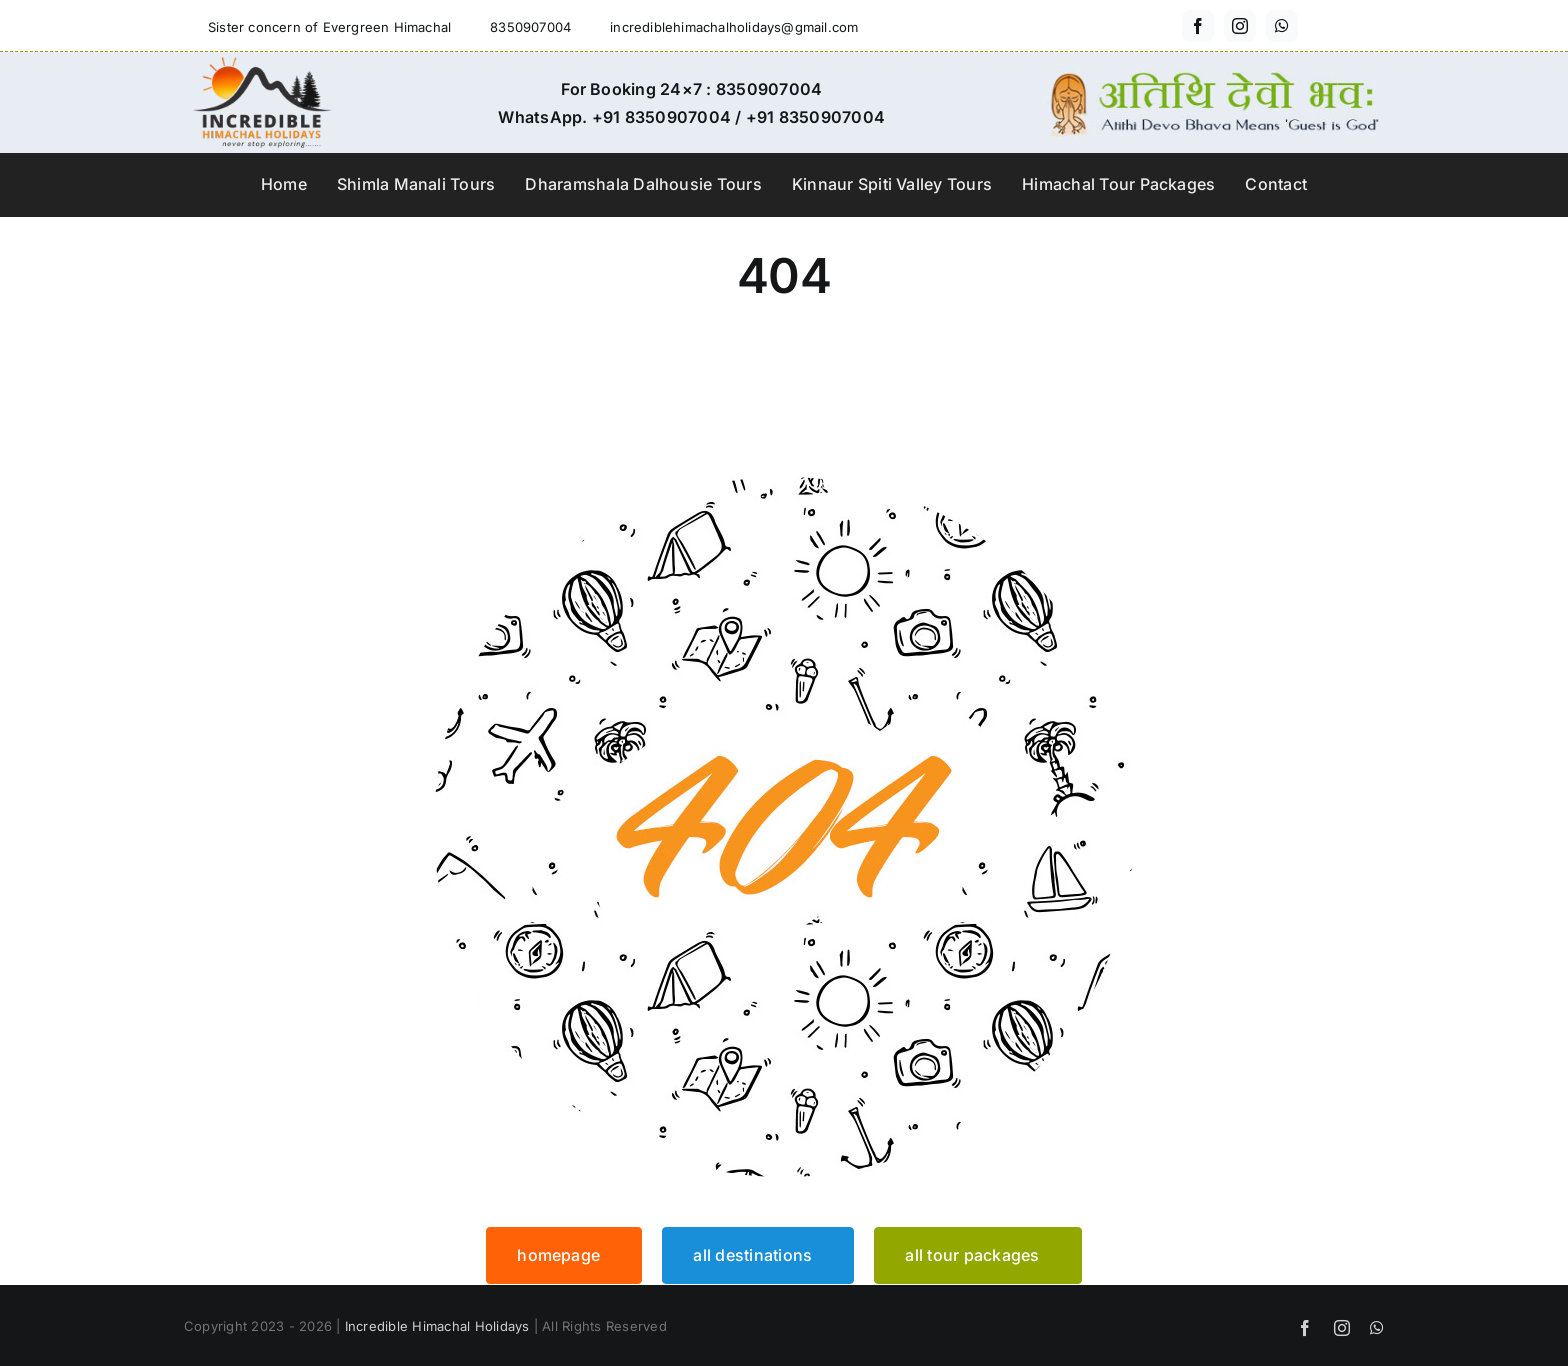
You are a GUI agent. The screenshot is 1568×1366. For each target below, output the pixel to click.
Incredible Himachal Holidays (437, 1326)
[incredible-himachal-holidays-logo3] (261, 65)
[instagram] (1240, 26)
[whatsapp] (1282, 26)
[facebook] (1198, 26)
